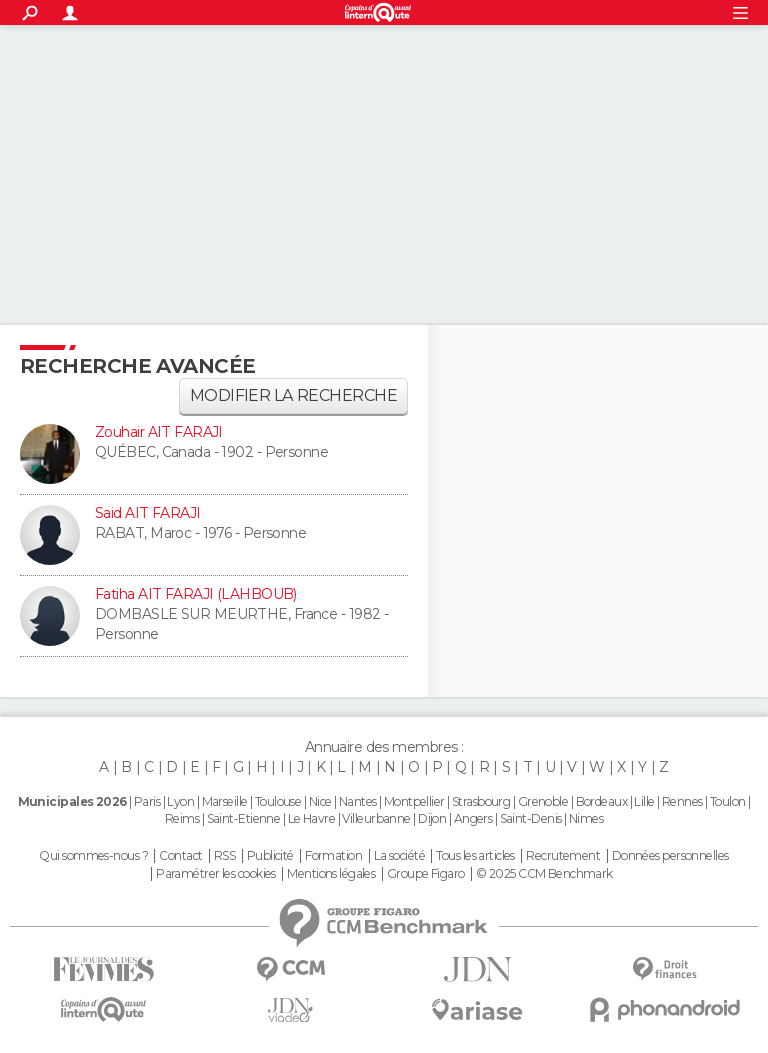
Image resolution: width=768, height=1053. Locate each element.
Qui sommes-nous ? (93, 856)
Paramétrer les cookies (216, 874)
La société (399, 856)
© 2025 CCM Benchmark (544, 874)
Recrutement (563, 856)
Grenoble (543, 801)
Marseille (225, 801)
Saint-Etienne (244, 818)
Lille (644, 801)
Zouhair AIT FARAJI (159, 432)
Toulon (728, 801)
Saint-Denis (531, 818)
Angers (473, 818)
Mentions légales (331, 874)
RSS (224, 856)
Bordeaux (602, 801)
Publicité (270, 856)
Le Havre (312, 818)
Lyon (180, 801)
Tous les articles (475, 856)
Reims (182, 818)
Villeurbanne (376, 818)
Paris (147, 801)
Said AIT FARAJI (148, 513)
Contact (180, 856)
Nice (320, 801)
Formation (333, 856)
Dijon (432, 818)
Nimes (586, 818)
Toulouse (278, 801)
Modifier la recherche (293, 395)
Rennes (682, 801)
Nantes (358, 801)
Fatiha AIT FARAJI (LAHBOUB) (196, 594)
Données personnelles (670, 856)
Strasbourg (481, 801)
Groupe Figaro (426, 874)
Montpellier (414, 801)
